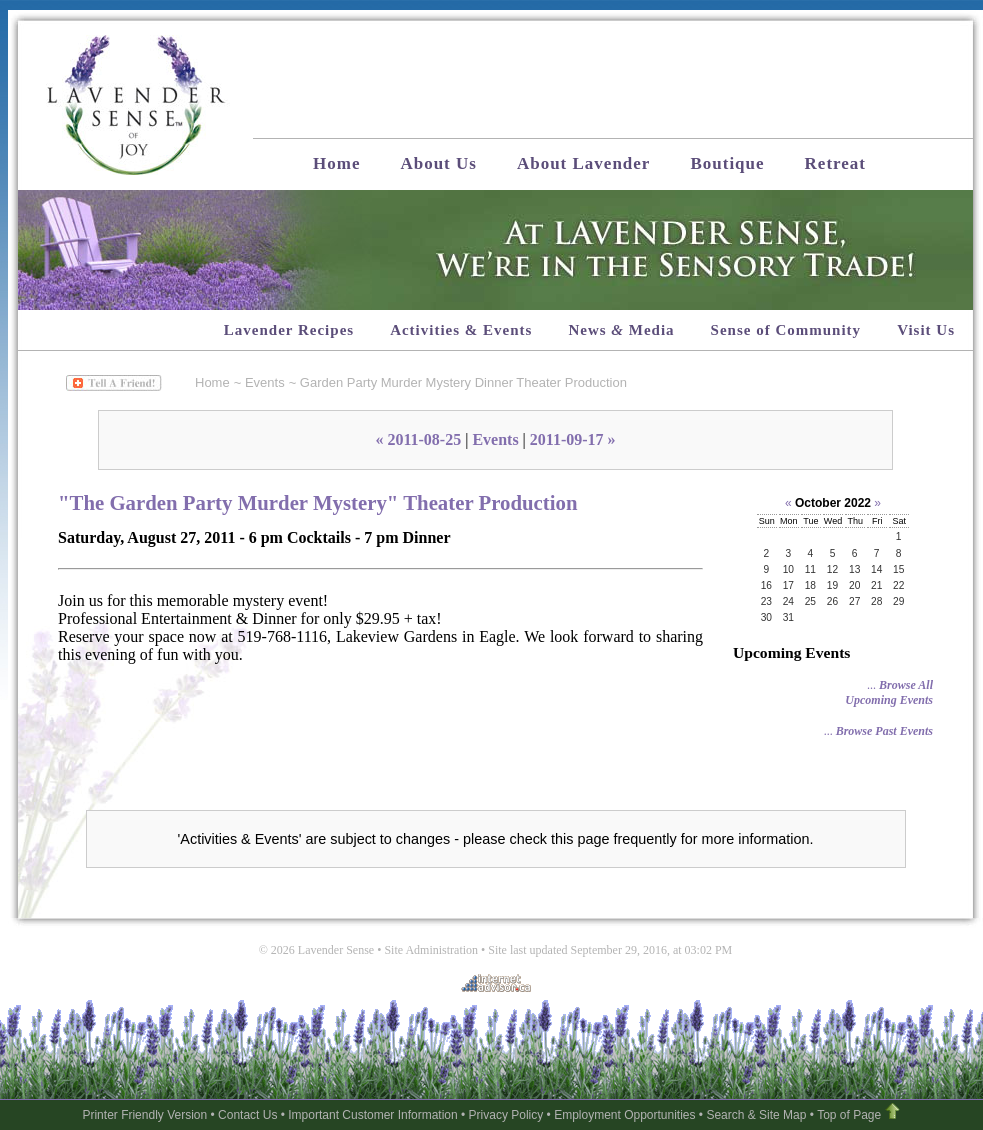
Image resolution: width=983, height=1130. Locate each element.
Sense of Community (786, 330)
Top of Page (849, 1115)
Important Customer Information (372, 1115)
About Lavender (583, 163)
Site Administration (431, 950)
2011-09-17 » (573, 439)
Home (336, 163)
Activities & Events (461, 330)
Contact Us (247, 1115)
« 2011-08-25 (418, 439)
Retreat (835, 163)
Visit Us (926, 330)
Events (265, 382)
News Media (621, 330)
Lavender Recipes (289, 330)
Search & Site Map (756, 1115)
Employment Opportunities (624, 1115)
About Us (438, 163)
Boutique (727, 163)
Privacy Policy (506, 1115)
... (889, 692)
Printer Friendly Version (144, 1115)
